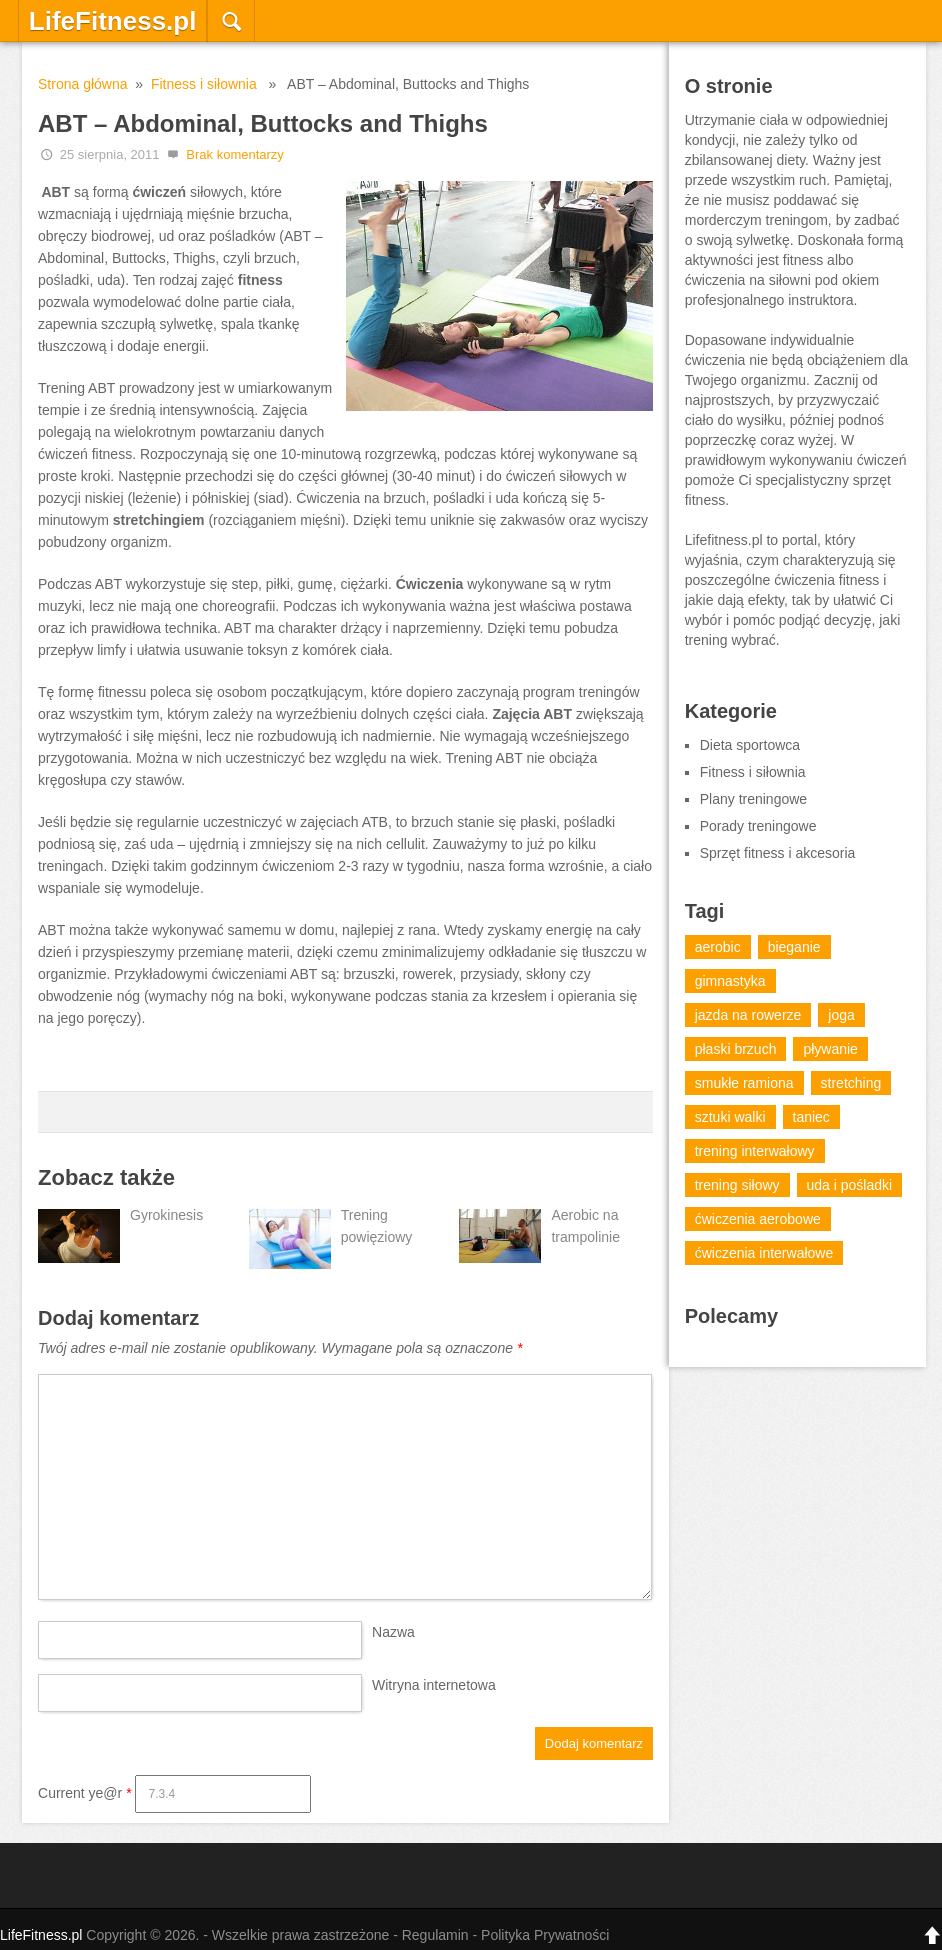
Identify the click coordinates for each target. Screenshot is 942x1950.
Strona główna (83, 84)
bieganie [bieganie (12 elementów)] (794, 947)
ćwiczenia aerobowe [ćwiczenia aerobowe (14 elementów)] (758, 1219)
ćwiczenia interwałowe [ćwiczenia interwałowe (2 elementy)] (764, 1253)
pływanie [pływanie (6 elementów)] (830, 1049)
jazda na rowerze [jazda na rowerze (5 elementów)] (748, 1015)
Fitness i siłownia (204, 84)
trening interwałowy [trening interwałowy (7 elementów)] (755, 1151)
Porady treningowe (758, 826)
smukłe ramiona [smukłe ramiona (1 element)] (744, 1083)
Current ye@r (85, 1793)
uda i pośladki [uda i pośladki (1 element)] (850, 1185)
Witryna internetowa (434, 1685)
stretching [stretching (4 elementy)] (851, 1083)
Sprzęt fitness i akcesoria (778, 853)
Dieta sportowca (750, 745)
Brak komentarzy (235, 154)
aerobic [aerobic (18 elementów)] (718, 947)
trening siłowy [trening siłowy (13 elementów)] (737, 1185)
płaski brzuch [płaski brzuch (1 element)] (736, 1049)
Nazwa (393, 1632)
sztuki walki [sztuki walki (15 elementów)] (730, 1117)
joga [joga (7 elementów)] (841, 1015)
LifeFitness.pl (113, 21)
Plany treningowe (753, 799)
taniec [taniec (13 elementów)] (811, 1117)
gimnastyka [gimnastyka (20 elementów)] (730, 981)
